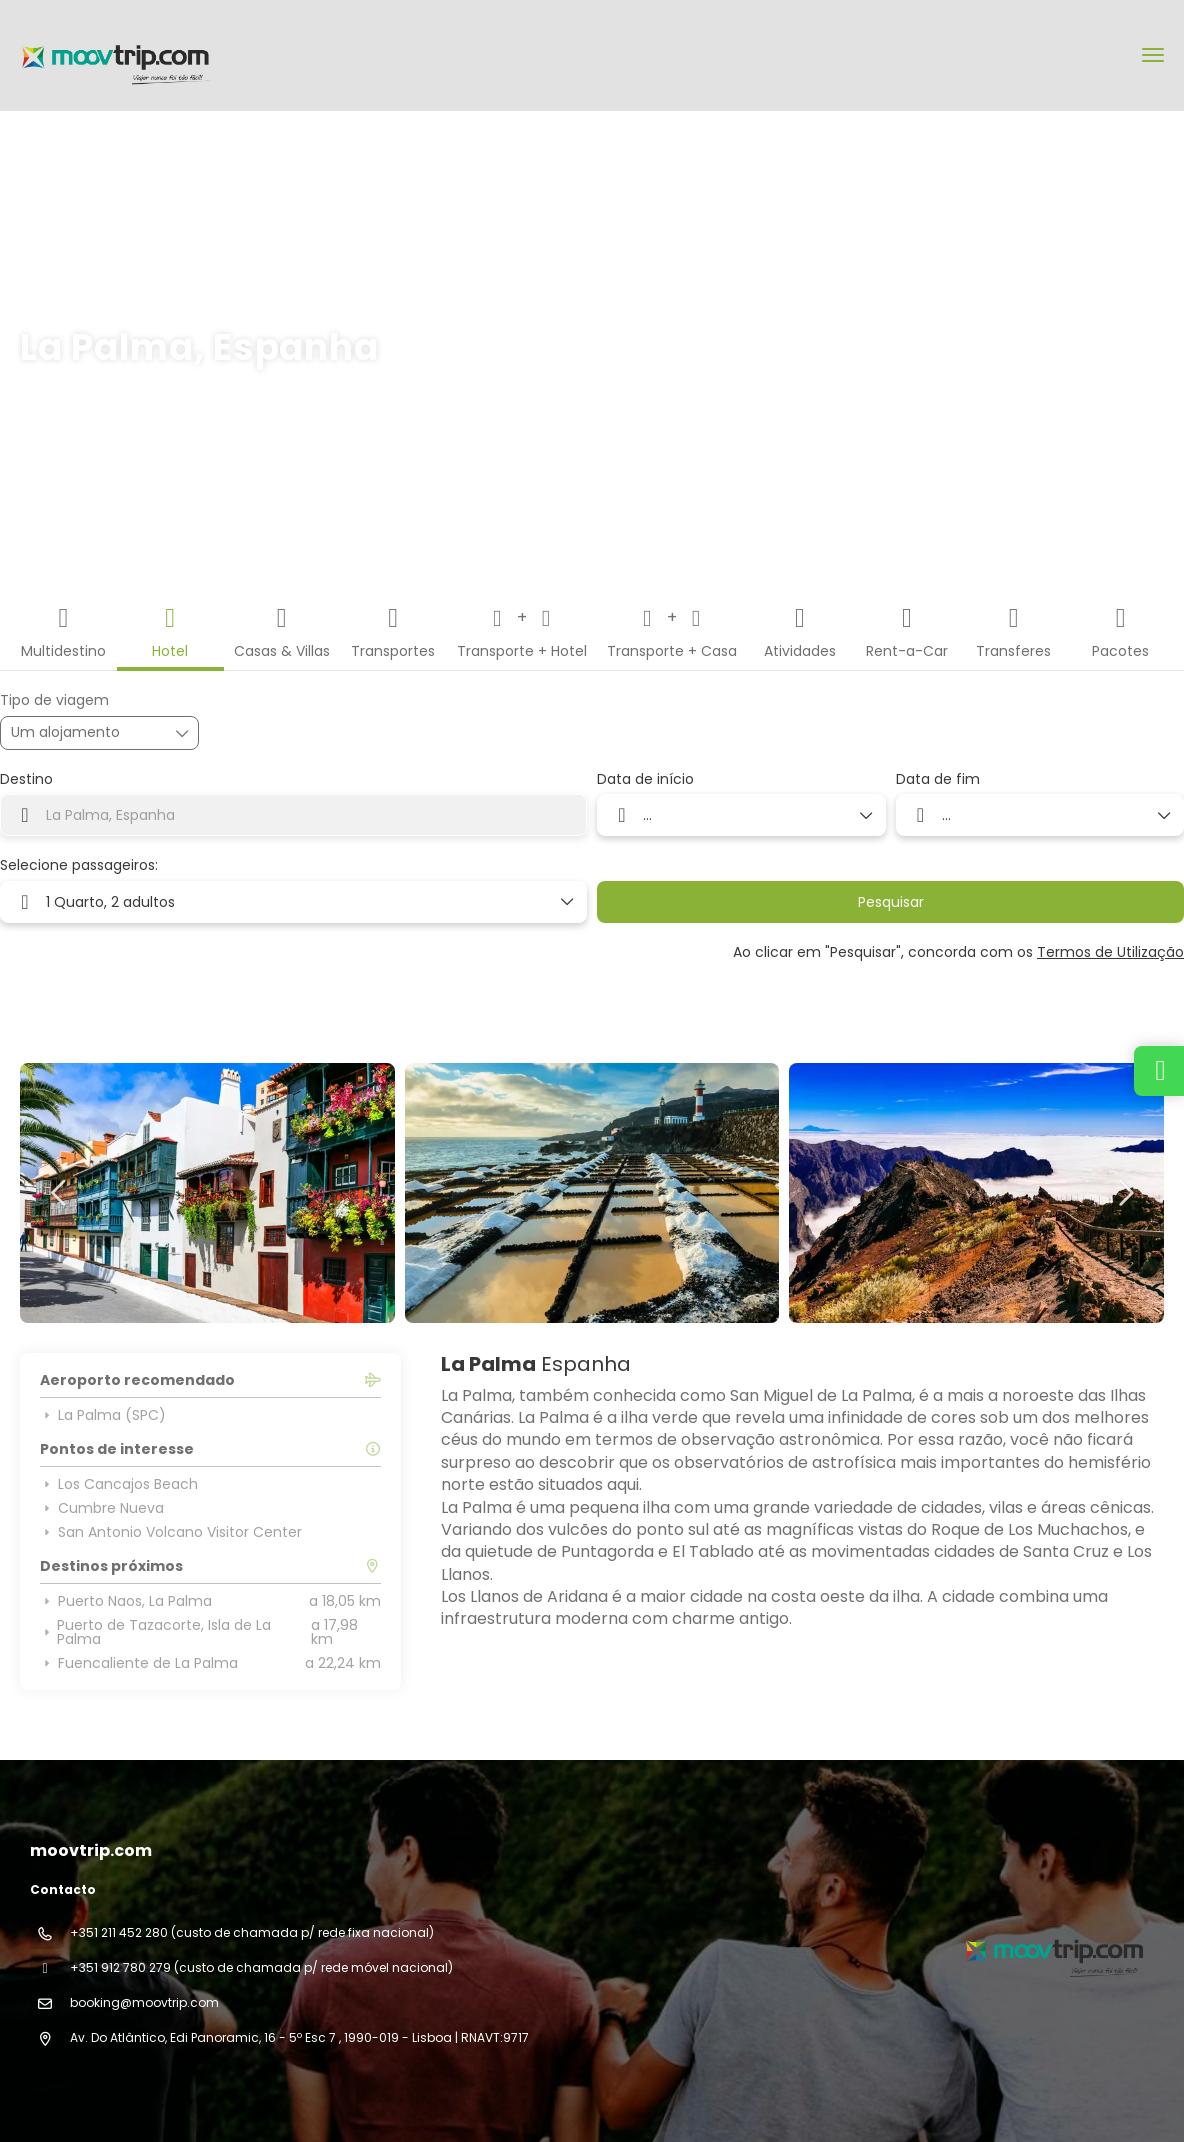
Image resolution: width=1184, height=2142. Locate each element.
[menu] (1153, 55)
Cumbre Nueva (102, 1508)
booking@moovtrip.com (144, 2002)
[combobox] (293, 815)
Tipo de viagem (54, 700)
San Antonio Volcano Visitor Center (171, 1532)
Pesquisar (891, 902)
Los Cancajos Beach (119, 1484)
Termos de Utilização (1110, 952)
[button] (60, 1193)
